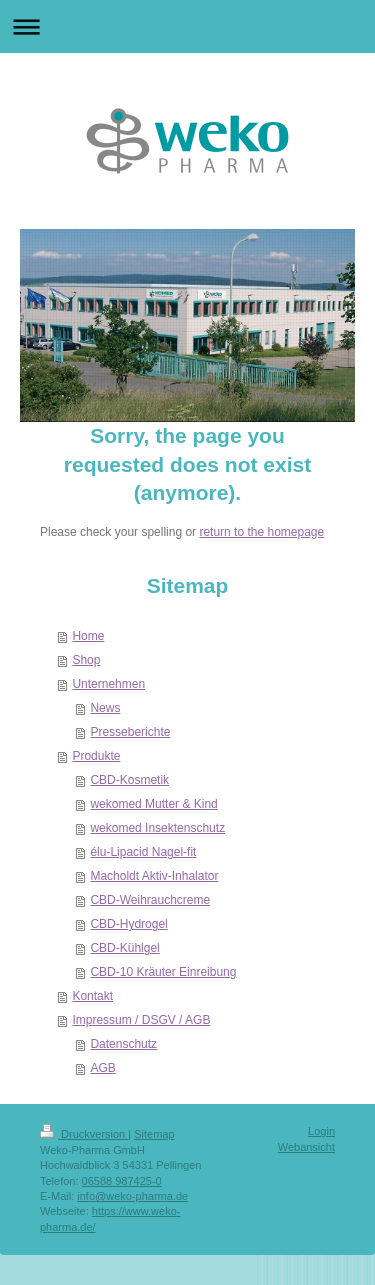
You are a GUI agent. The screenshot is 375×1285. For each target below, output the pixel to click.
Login (321, 1131)
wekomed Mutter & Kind (153, 804)
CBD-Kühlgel (124, 948)
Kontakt (92, 996)
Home (88, 636)
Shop (86, 660)
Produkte (96, 756)
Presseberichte (130, 732)
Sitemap (154, 1134)
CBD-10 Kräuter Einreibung (163, 972)
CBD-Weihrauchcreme (150, 900)
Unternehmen (108, 684)
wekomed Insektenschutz (157, 828)
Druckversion (84, 1134)
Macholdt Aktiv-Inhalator (154, 876)
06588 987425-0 (122, 1181)
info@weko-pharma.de (132, 1196)
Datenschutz (123, 1044)
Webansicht (306, 1147)
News (105, 708)
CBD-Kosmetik (129, 780)
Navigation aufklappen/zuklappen (187, 26)
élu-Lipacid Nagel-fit (143, 852)
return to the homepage (261, 532)
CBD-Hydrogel (128, 924)
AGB (102, 1068)
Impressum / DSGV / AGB (141, 1020)
